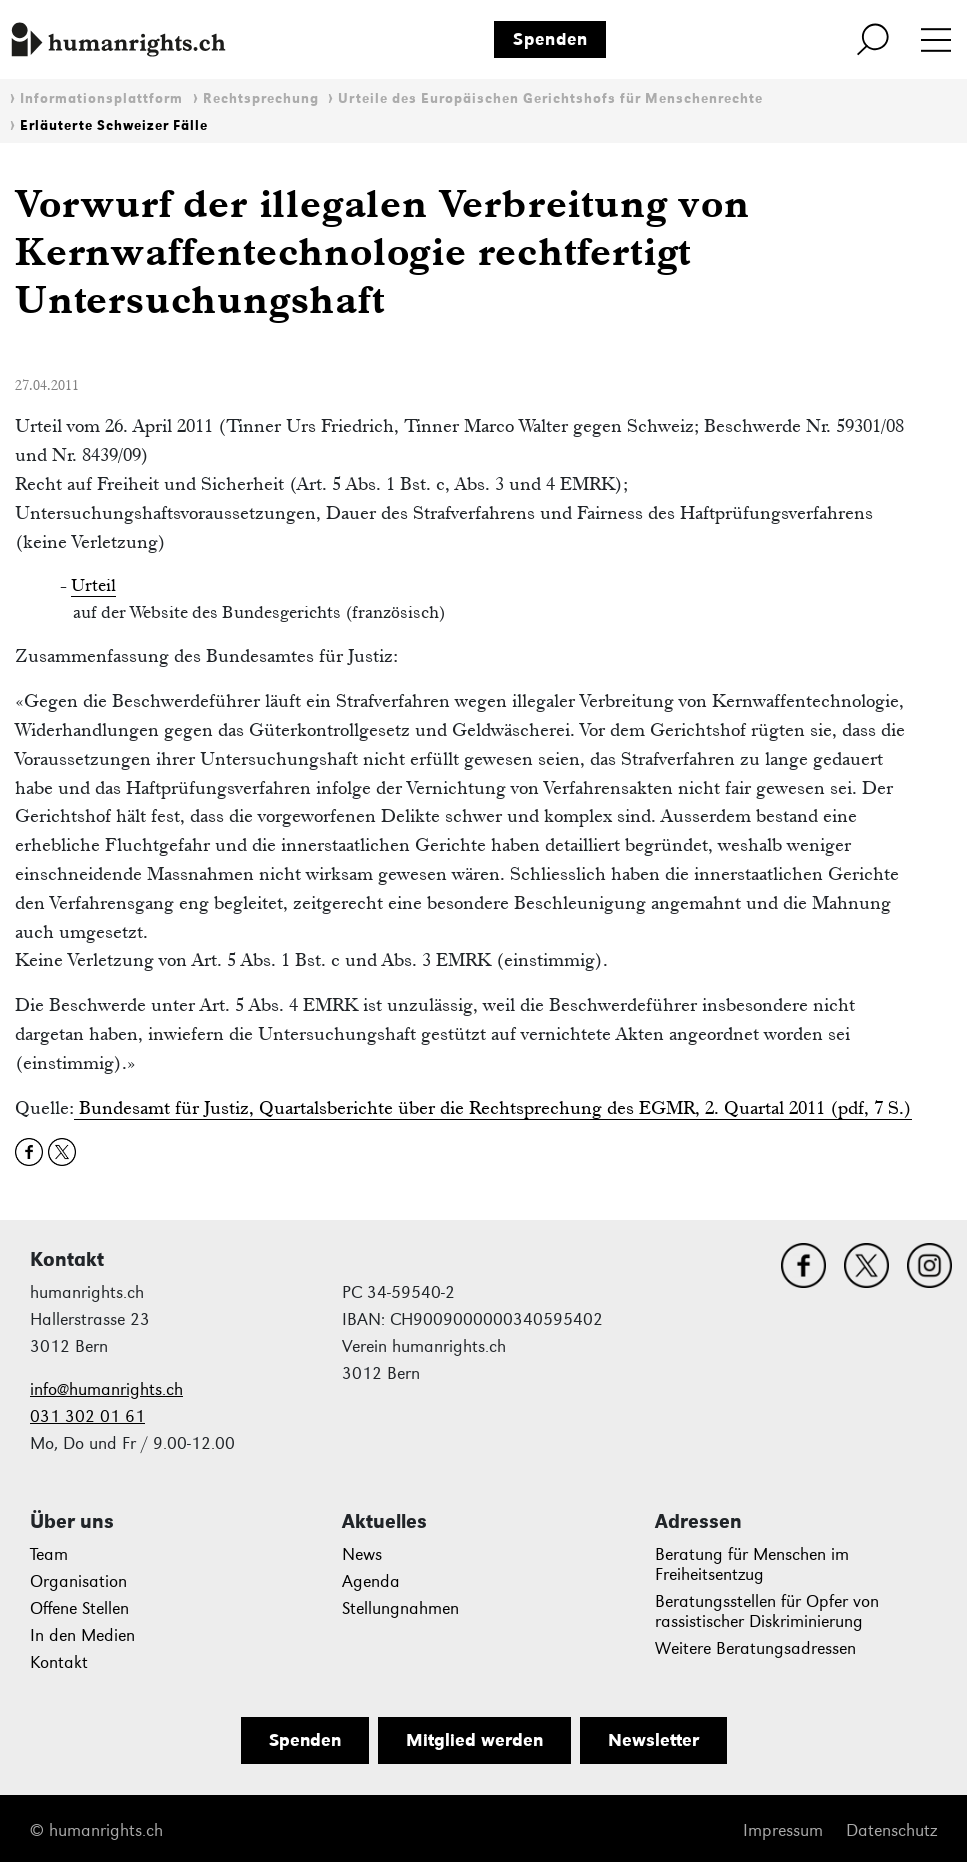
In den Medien (82, 1635)
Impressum (783, 1830)
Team (49, 1554)
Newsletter (653, 1740)
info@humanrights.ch (106, 1389)
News (362, 1554)
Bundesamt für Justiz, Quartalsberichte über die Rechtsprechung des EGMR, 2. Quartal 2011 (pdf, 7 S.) (493, 1107)
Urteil (93, 585)
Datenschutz (891, 1830)
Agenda (371, 1581)
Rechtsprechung (261, 98)
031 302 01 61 (87, 1416)
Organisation (78, 1581)
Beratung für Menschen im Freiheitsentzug (752, 1564)
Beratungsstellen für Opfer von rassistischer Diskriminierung (767, 1611)
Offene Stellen (79, 1608)
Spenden (550, 39)
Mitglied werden (474, 1740)
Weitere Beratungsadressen (755, 1648)
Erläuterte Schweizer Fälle (114, 125)
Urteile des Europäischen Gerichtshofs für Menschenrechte (550, 98)
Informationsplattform (101, 98)
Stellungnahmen (400, 1608)
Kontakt (59, 1662)
